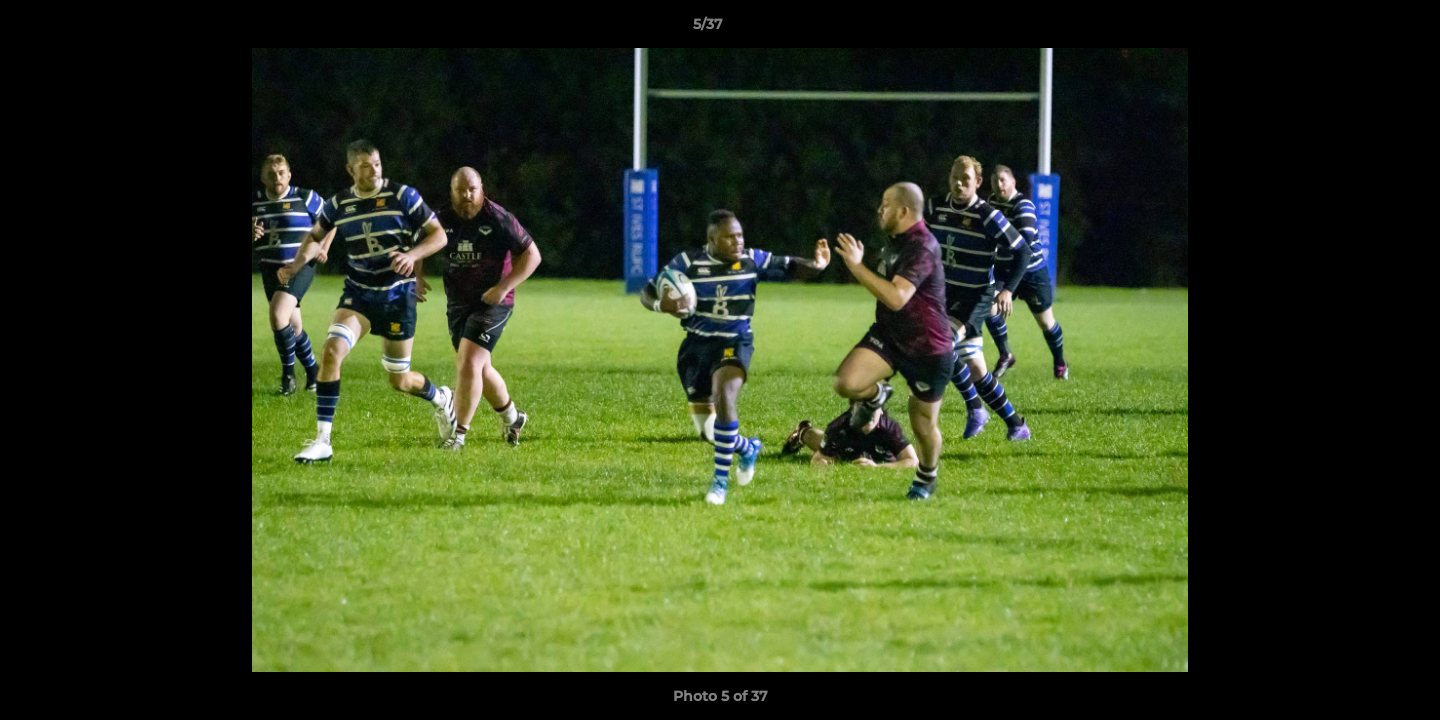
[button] (1356, 29)
